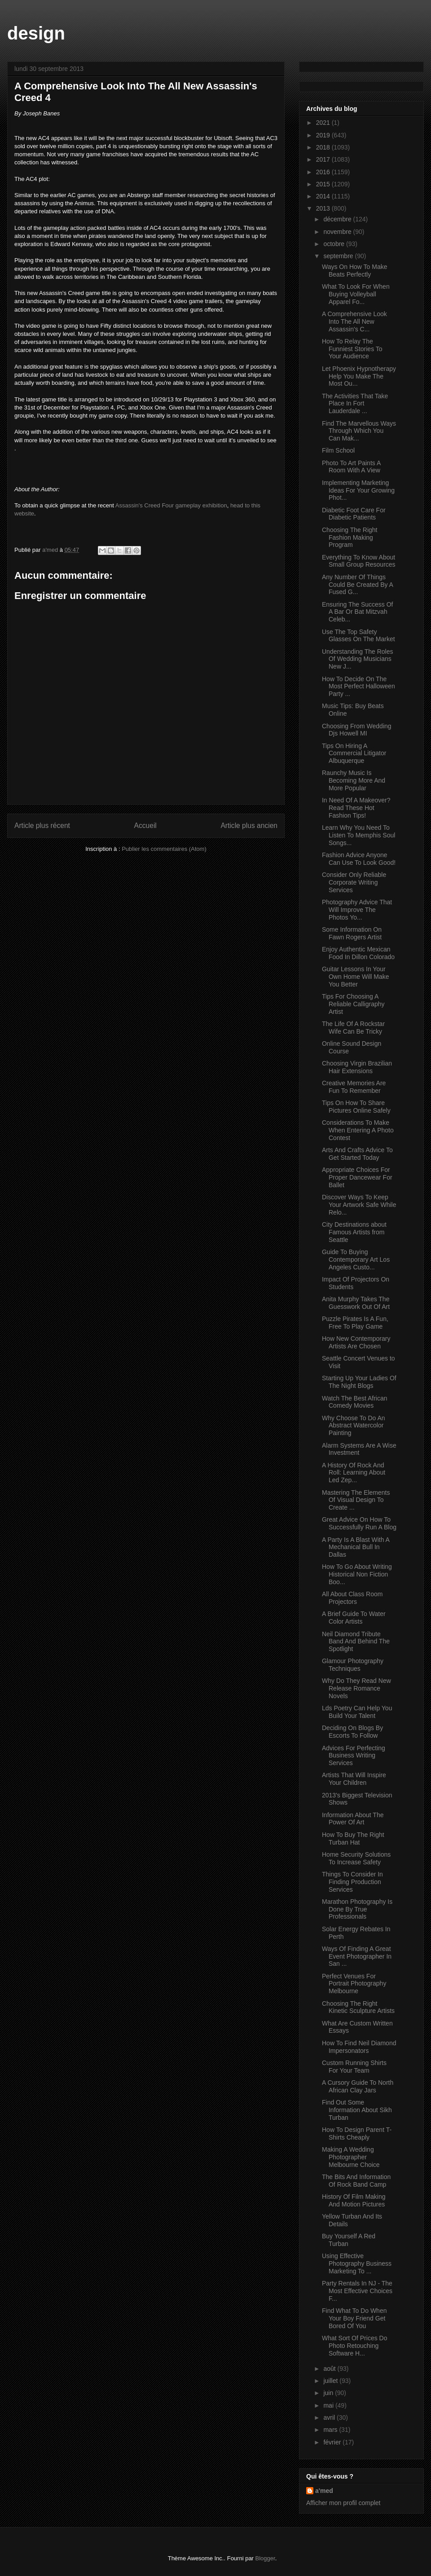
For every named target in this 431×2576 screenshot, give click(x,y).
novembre (338, 231)
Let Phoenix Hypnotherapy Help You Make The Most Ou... (359, 376)
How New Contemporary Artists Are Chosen (356, 1342)
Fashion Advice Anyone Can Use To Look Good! (359, 858)
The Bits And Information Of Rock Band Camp (356, 2180)
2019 (324, 135)
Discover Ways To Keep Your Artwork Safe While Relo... (359, 1204)
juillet (331, 2380)
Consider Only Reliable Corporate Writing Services (354, 882)
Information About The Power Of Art (353, 1818)
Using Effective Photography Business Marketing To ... (356, 2263)
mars (331, 2429)
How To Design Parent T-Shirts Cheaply (356, 2133)
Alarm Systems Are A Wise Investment (359, 1449)
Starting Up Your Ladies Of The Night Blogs (359, 1381)
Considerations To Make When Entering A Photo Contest (358, 1130)
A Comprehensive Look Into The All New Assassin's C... (354, 321)
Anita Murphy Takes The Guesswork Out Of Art (356, 1302)
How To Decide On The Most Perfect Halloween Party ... (358, 686)
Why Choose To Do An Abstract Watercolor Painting (353, 1425)
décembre (338, 219)
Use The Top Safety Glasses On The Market (358, 635)
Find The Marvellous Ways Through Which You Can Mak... (359, 431)
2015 (324, 184)
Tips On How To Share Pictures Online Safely (356, 1106)
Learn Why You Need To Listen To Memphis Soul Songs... (358, 835)
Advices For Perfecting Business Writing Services (353, 1755)
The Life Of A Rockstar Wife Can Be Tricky (353, 1027)
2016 (324, 172)
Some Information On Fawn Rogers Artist (352, 933)
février (333, 2442)
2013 (324, 208)
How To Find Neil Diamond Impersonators (359, 2046)
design (36, 33)
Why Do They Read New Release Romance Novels (356, 1688)
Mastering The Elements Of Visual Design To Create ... (356, 1500)
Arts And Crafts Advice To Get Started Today (357, 1153)
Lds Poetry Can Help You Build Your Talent (357, 1711)
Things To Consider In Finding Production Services (352, 1882)
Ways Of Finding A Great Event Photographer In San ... (356, 1956)
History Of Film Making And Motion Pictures (354, 2200)
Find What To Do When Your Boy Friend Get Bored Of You (354, 2318)
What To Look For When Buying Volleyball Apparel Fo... (356, 294)
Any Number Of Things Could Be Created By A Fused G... (357, 584)
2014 (324, 196)
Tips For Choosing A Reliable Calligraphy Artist (353, 1004)
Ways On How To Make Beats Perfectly (354, 270)
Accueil (145, 825)
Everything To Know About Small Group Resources (359, 561)
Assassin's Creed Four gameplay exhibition (171, 505)
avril (330, 2417)
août (330, 2368)
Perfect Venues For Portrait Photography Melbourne (354, 1984)
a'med (324, 2490)
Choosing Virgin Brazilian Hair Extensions (357, 1067)
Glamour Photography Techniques (352, 1664)
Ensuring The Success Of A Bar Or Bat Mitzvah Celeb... (357, 612)
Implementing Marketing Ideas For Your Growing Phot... (358, 490)
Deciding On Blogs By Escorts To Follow (352, 1731)
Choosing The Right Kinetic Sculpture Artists (358, 2007)
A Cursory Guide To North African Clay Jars (357, 2086)
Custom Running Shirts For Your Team (354, 2066)
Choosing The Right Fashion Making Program (349, 537)
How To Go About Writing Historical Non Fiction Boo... (357, 1574)
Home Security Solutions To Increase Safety (356, 1858)
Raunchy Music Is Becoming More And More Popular (353, 780)
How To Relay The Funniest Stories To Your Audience (352, 349)
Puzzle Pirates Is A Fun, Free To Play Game (355, 1322)
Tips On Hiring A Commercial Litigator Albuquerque (354, 753)
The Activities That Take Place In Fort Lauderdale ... (355, 403)
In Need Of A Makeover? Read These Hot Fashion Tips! (356, 808)
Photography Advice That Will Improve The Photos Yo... (357, 909)
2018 (324, 147)
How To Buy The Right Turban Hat (353, 1838)
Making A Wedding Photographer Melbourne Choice (351, 2157)
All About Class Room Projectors (352, 1597)
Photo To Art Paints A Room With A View (351, 466)
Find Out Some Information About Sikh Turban (357, 2110)
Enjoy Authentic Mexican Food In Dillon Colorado (358, 953)
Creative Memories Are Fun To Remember (354, 1086)
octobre (334, 243)
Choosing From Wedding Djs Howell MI (356, 729)
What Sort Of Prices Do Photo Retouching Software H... (354, 2345)
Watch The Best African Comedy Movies (354, 1402)
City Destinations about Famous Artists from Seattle (354, 1232)
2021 (324, 122)
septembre (339, 256)
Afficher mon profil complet (343, 2502)
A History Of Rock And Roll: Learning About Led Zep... (353, 1473)
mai (329, 2405)
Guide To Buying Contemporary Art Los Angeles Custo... (356, 1259)
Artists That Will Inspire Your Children (354, 1778)
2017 (324, 159)
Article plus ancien (248, 825)
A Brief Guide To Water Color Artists (354, 1617)
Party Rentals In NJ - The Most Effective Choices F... (357, 2291)
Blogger (265, 2558)
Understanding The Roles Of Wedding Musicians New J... (357, 659)
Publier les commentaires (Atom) (164, 848)
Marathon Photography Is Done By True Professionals (357, 1909)
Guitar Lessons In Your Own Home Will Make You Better (355, 976)
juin (329, 2392)
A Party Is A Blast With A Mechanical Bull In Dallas (355, 1547)
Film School (338, 450)
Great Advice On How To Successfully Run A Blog (359, 1523)
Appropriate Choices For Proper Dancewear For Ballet (357, 1177)
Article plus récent (42, 825)
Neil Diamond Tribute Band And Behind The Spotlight (356, 1641)
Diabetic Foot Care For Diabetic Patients (354, 513)
